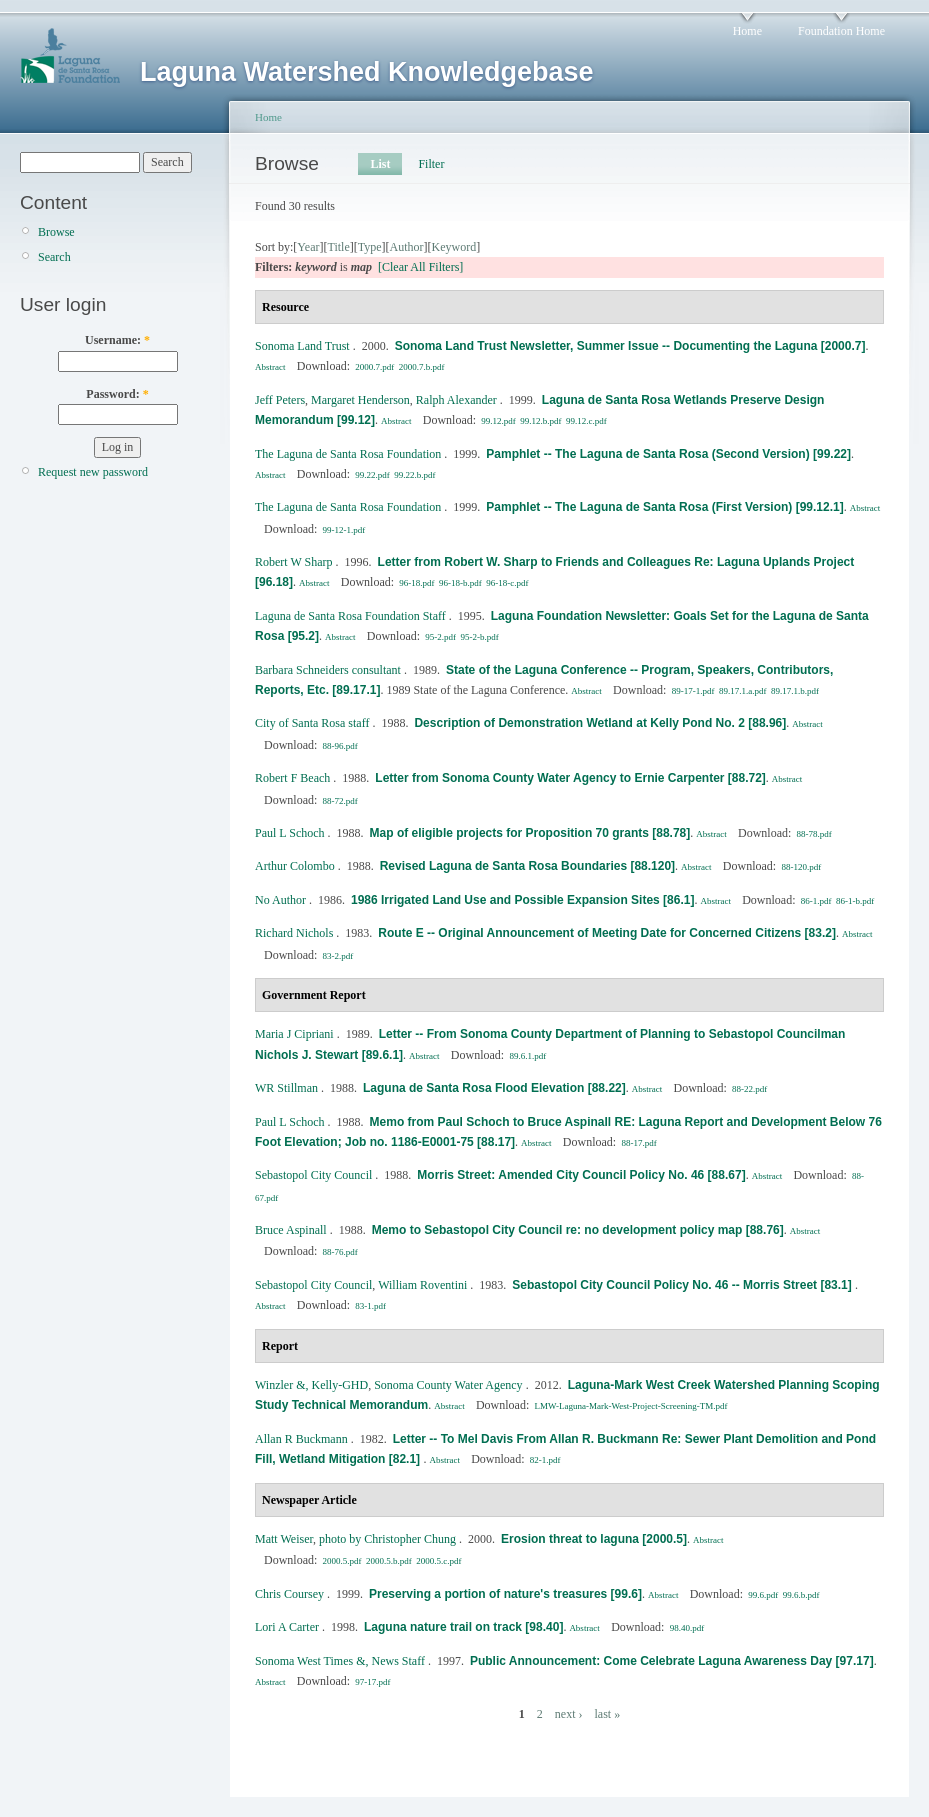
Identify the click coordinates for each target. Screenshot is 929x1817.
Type (370, 247)
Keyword (454, 247)
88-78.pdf (814, 834)
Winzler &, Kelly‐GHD (311, 1385)
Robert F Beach (292, 778)
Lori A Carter (287, 1627)
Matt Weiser (284, 1539)
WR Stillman (286, 1088)
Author (407, 247)
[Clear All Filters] (420, 267)
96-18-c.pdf (507, 583)
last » (607, 1714)
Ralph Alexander (456, 400)
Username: (117, 340)
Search (54, 257)
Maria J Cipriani (294, 1034)
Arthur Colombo (295, 866)
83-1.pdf (370, 1306)
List (380, 164)
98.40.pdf (687, 1628)
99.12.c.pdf (586, 421)
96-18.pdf (416, 583)
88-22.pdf (749, 1089)
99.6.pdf (763, 1595)
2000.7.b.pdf (422, 367)
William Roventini (422, 1285)
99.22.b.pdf (414, 475)
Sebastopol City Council (313, 1175)
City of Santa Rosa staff (312, 723)
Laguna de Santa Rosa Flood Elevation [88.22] (494, 1088)
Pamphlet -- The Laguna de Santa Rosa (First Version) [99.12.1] (664, 507)
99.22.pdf (372, 475)
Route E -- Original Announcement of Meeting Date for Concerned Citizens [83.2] (607, 933)
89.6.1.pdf (527, 1056)
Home (747, 31)
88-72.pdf (340, 801)
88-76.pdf (340, 1252)
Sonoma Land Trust (302, 346)
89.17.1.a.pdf (743, 691)
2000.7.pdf (374, 367)
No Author (280, 900)
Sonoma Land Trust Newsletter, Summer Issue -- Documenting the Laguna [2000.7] (630, 346)
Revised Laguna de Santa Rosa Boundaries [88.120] (527, 866)
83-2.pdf (338, 956)
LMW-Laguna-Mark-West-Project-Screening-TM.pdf (630, 1406)
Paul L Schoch (290, 833)
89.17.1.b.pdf (795, 691)
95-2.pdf (440, 637)
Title (338, 247)
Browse (56, 232)
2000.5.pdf (342, 1561)
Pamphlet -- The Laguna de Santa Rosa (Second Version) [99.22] (668, 454)
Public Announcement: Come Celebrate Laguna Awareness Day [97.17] (672, 1661)
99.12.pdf (498, 421)
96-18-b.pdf (460, 583)
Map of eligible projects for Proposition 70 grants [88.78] (530, 833)
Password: (117, 394)
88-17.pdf (638, 1143)
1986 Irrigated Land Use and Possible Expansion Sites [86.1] (522, 900)
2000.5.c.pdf (438, 1561)
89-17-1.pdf (693, 691)
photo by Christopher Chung (387, 1539)
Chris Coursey (289, 1594)
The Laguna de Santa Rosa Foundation (348, 454)
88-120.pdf (801, 867)
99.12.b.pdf (540, 421)
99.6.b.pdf (801, 1595)
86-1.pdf (816, 901)
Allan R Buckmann (301, 1439)
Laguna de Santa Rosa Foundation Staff (350, 616)
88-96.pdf (340, 746)
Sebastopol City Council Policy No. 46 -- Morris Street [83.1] (683, 1285)
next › (569, 1714)
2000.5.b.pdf (389, 1561)
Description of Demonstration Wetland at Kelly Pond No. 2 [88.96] (600, 723)
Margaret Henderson (360, 400)
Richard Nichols (294, 933)
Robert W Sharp (294, 562)
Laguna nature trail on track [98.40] (463, 1627)
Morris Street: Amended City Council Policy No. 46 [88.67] (581, 1175)
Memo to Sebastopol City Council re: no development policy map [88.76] (578, 1230)
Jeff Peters (280, 400)
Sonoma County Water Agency (448, 1385)
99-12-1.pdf (344, 530)
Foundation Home (841, 31)
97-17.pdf (372, 1682)
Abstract (270, 367)
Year (308, 247)
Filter (431, 164)
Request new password (93, 472)
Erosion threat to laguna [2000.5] (594, 1539)
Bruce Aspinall (291, 1230)
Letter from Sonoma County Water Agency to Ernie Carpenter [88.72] (570, 778)
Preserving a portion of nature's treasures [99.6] (505, 1594)
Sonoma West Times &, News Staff (340, 1661)
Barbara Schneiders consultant (328, 670)
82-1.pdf (545, 1460)
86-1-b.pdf (855, 901)
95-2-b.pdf (480, 637)
